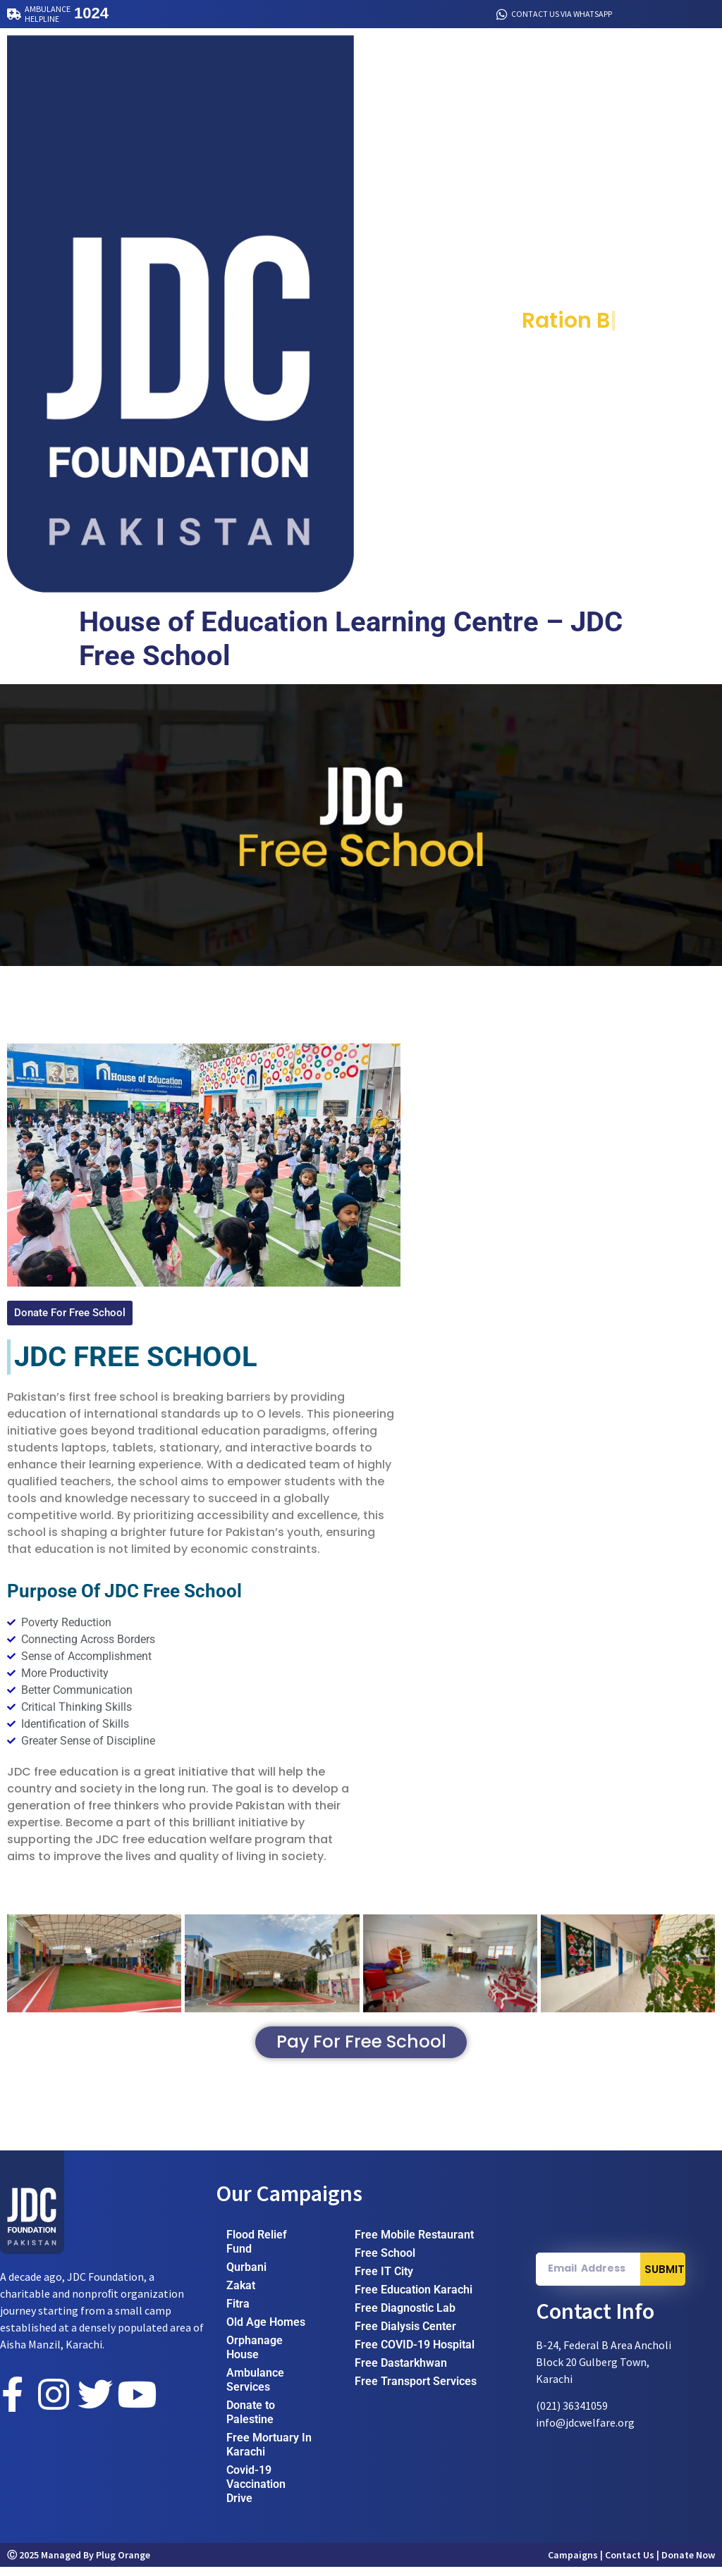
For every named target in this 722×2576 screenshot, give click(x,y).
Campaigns (573, 2564)
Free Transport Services (416, 2390)
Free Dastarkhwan (401, 2372)
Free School (385, 2262)
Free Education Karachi (413, 2298)
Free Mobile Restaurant (414, 2243)
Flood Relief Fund (256, 2251)
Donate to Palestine (250, 2421)
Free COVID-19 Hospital (415, 2353)
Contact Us (629, 2564)
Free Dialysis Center (405, 2335)
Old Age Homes (265, 2331)
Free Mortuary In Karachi (269, 2453)
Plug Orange (123, 2564)
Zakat (240, 2294)
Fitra (238, 2313)
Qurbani (246, 2276)
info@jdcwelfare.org (585, 2432)
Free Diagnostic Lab (405, 2317)
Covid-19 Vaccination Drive (256, 2493)
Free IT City (384, 2280)
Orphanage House (254, 2356)
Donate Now (688, 2564)
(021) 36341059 (572, 2415)
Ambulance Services (255, 2389)
